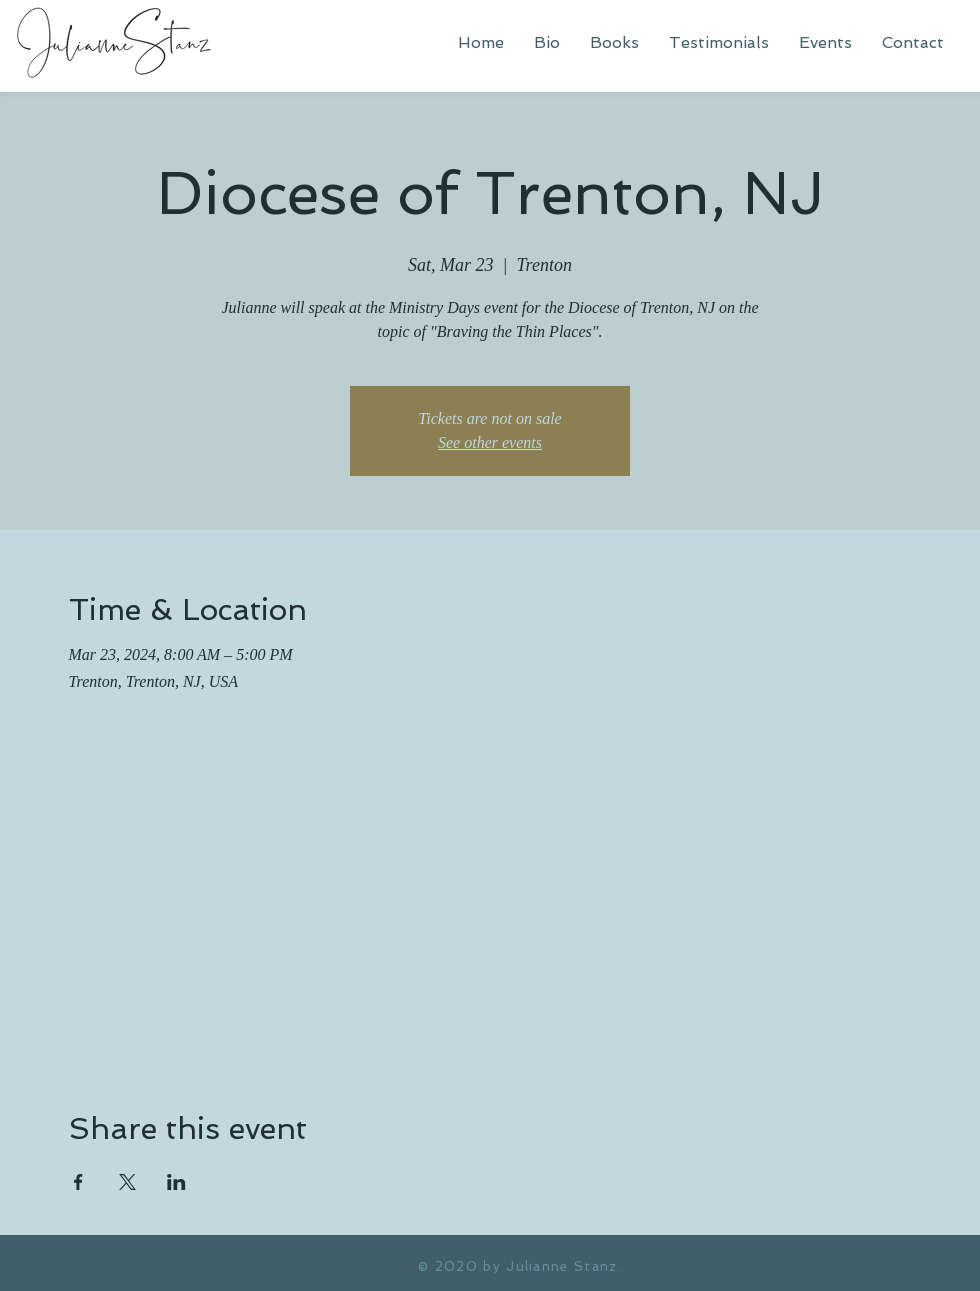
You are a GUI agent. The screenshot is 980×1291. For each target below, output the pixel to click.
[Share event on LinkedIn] (176, 1182)
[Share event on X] (127, 1182)
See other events (490, 442)
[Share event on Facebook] (78, 1182)
